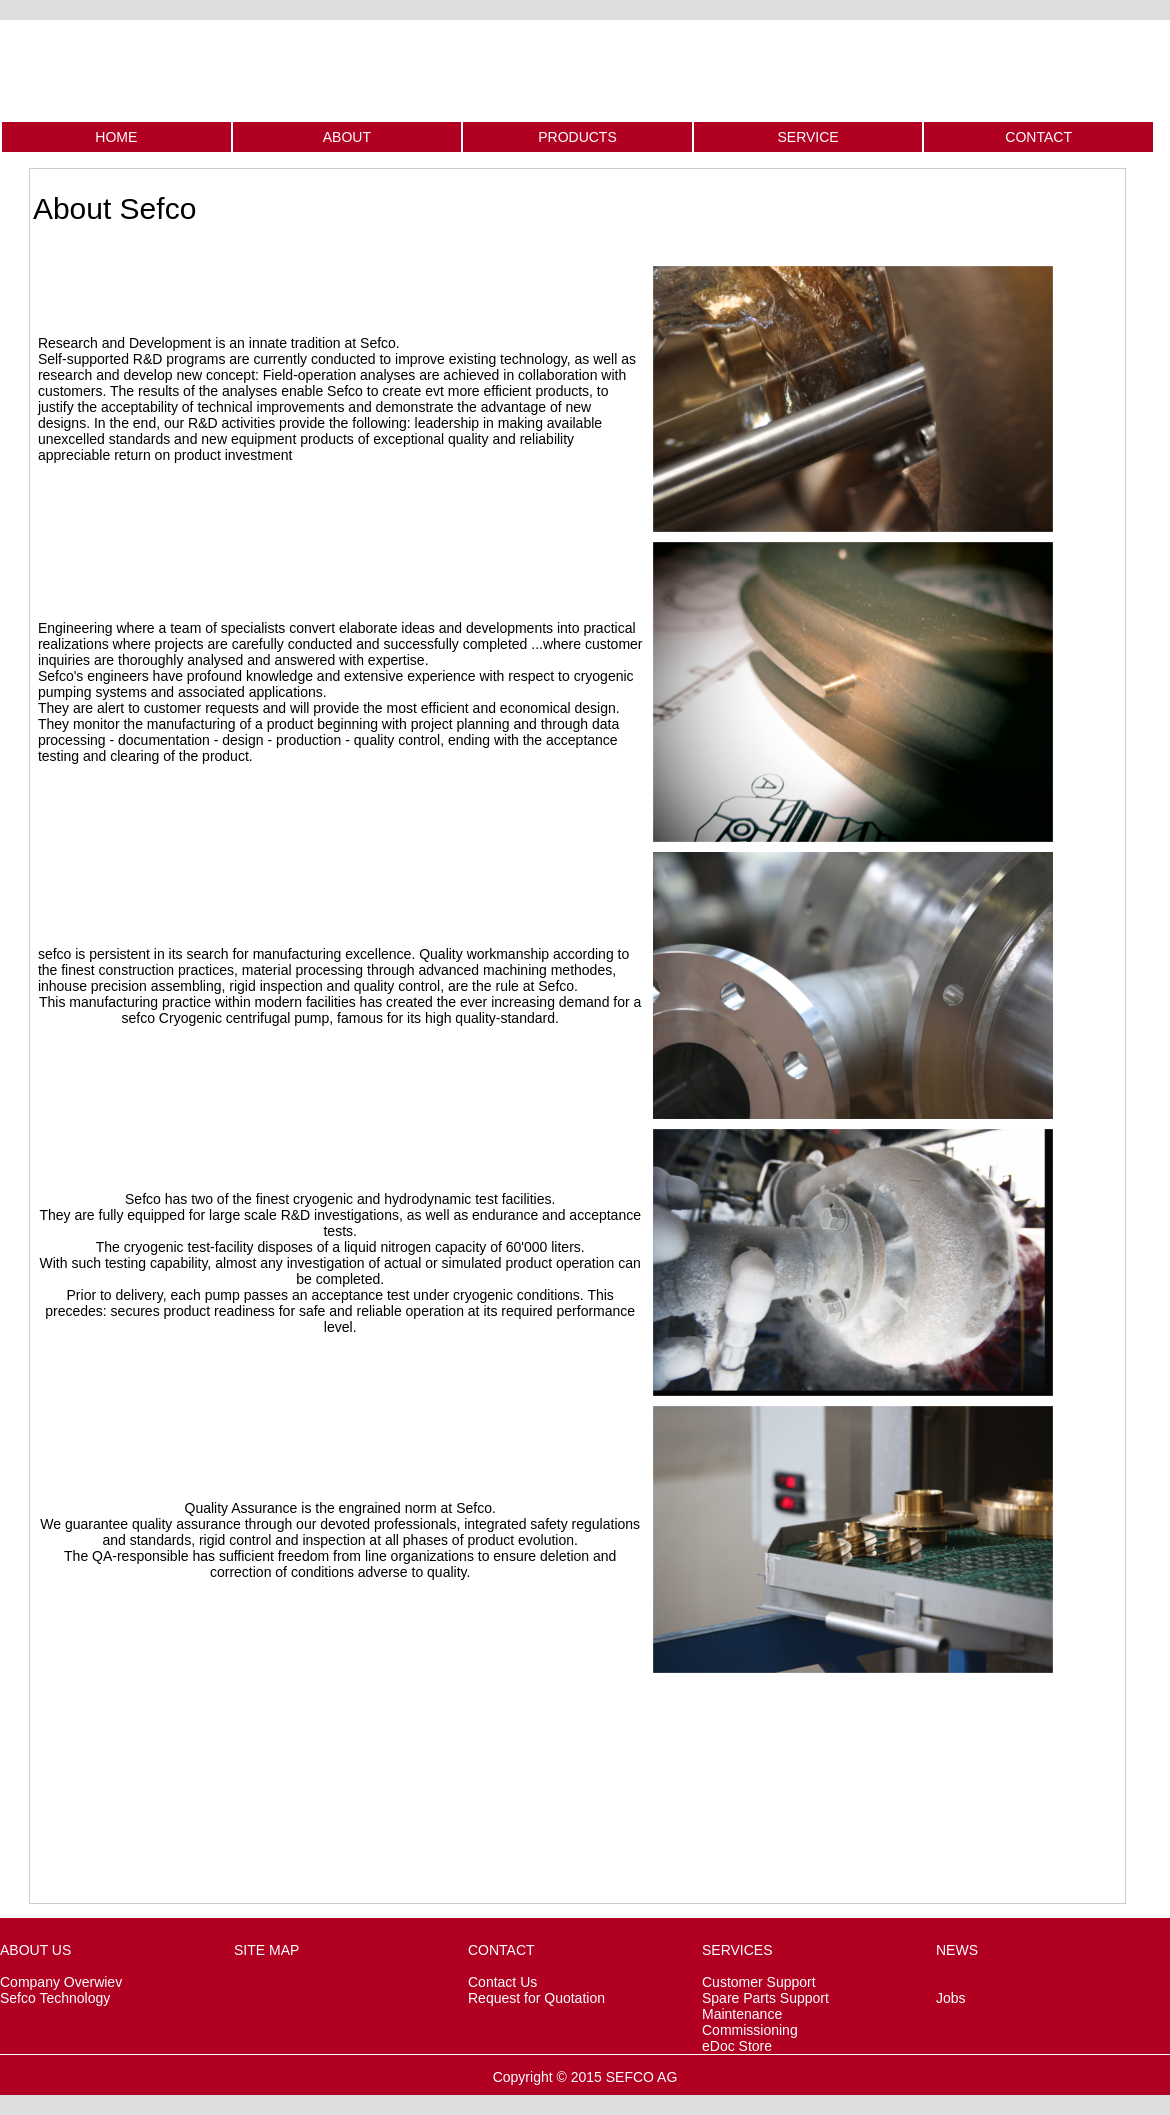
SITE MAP (266, 1950)
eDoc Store (737, 2046)
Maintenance (742, 2014)
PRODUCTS (577, 137)
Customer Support (759, 1982)
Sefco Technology (55, 1998)
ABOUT (347, 137)
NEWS (957, 1950)
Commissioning (750, 2030)
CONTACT (1038, 137)
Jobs (951, 1998)
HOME (116, 137)
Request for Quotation (536, 1998)
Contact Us (502, 1982)
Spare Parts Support (765, 1998)
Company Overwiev (61, 1982)
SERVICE (807, 137)
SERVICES (737, 1950)
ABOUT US (35, 1950)
